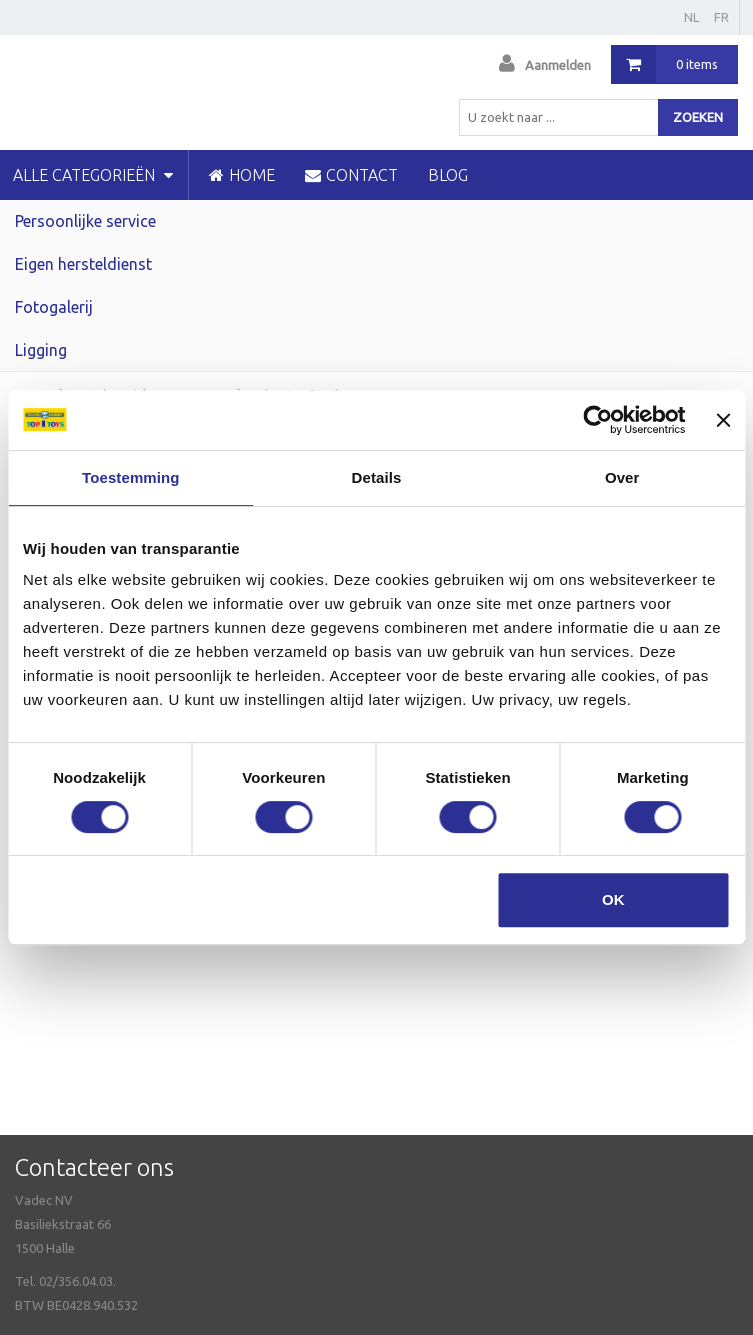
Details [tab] (377, 477)
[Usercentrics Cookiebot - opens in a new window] (598, 420)
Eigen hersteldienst (83, 264)
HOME (242, 175)
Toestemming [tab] (131, 477)
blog (448, 175)
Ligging (41, 350)
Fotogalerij (54, 307)
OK (613, 899)
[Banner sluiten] (723, 420)
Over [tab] (622, 477)
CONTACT (351, 175)
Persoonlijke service (85, 221)
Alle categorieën (93, 175)
